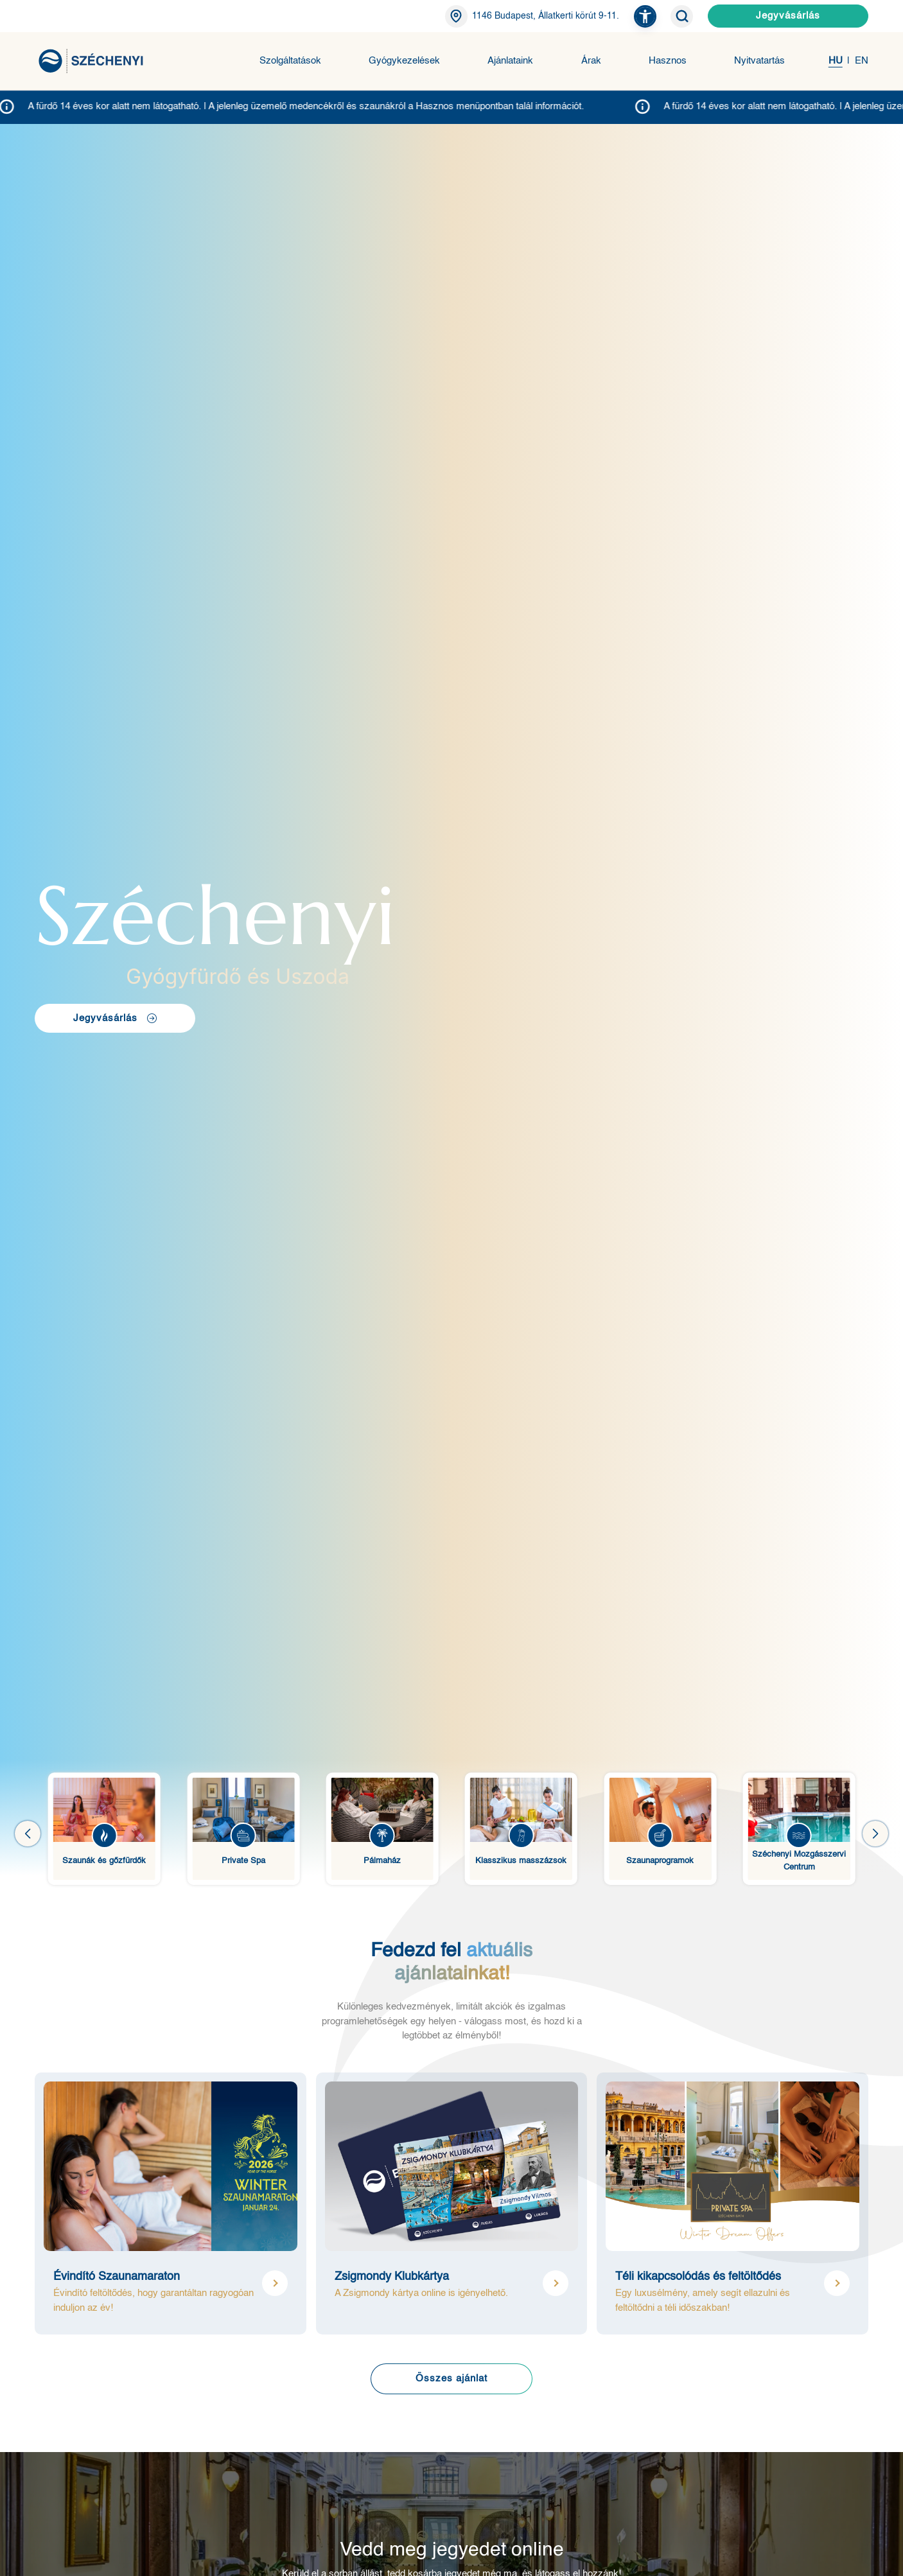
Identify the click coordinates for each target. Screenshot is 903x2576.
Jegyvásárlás (788, 16)
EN (861, 61)
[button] (645, 16)
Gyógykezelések (404, 61)
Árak (591, 61)
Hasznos (668, 61)
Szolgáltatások (290, 61)
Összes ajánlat (451, 2378)
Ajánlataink (510, 61)
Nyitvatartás (759, 61)
